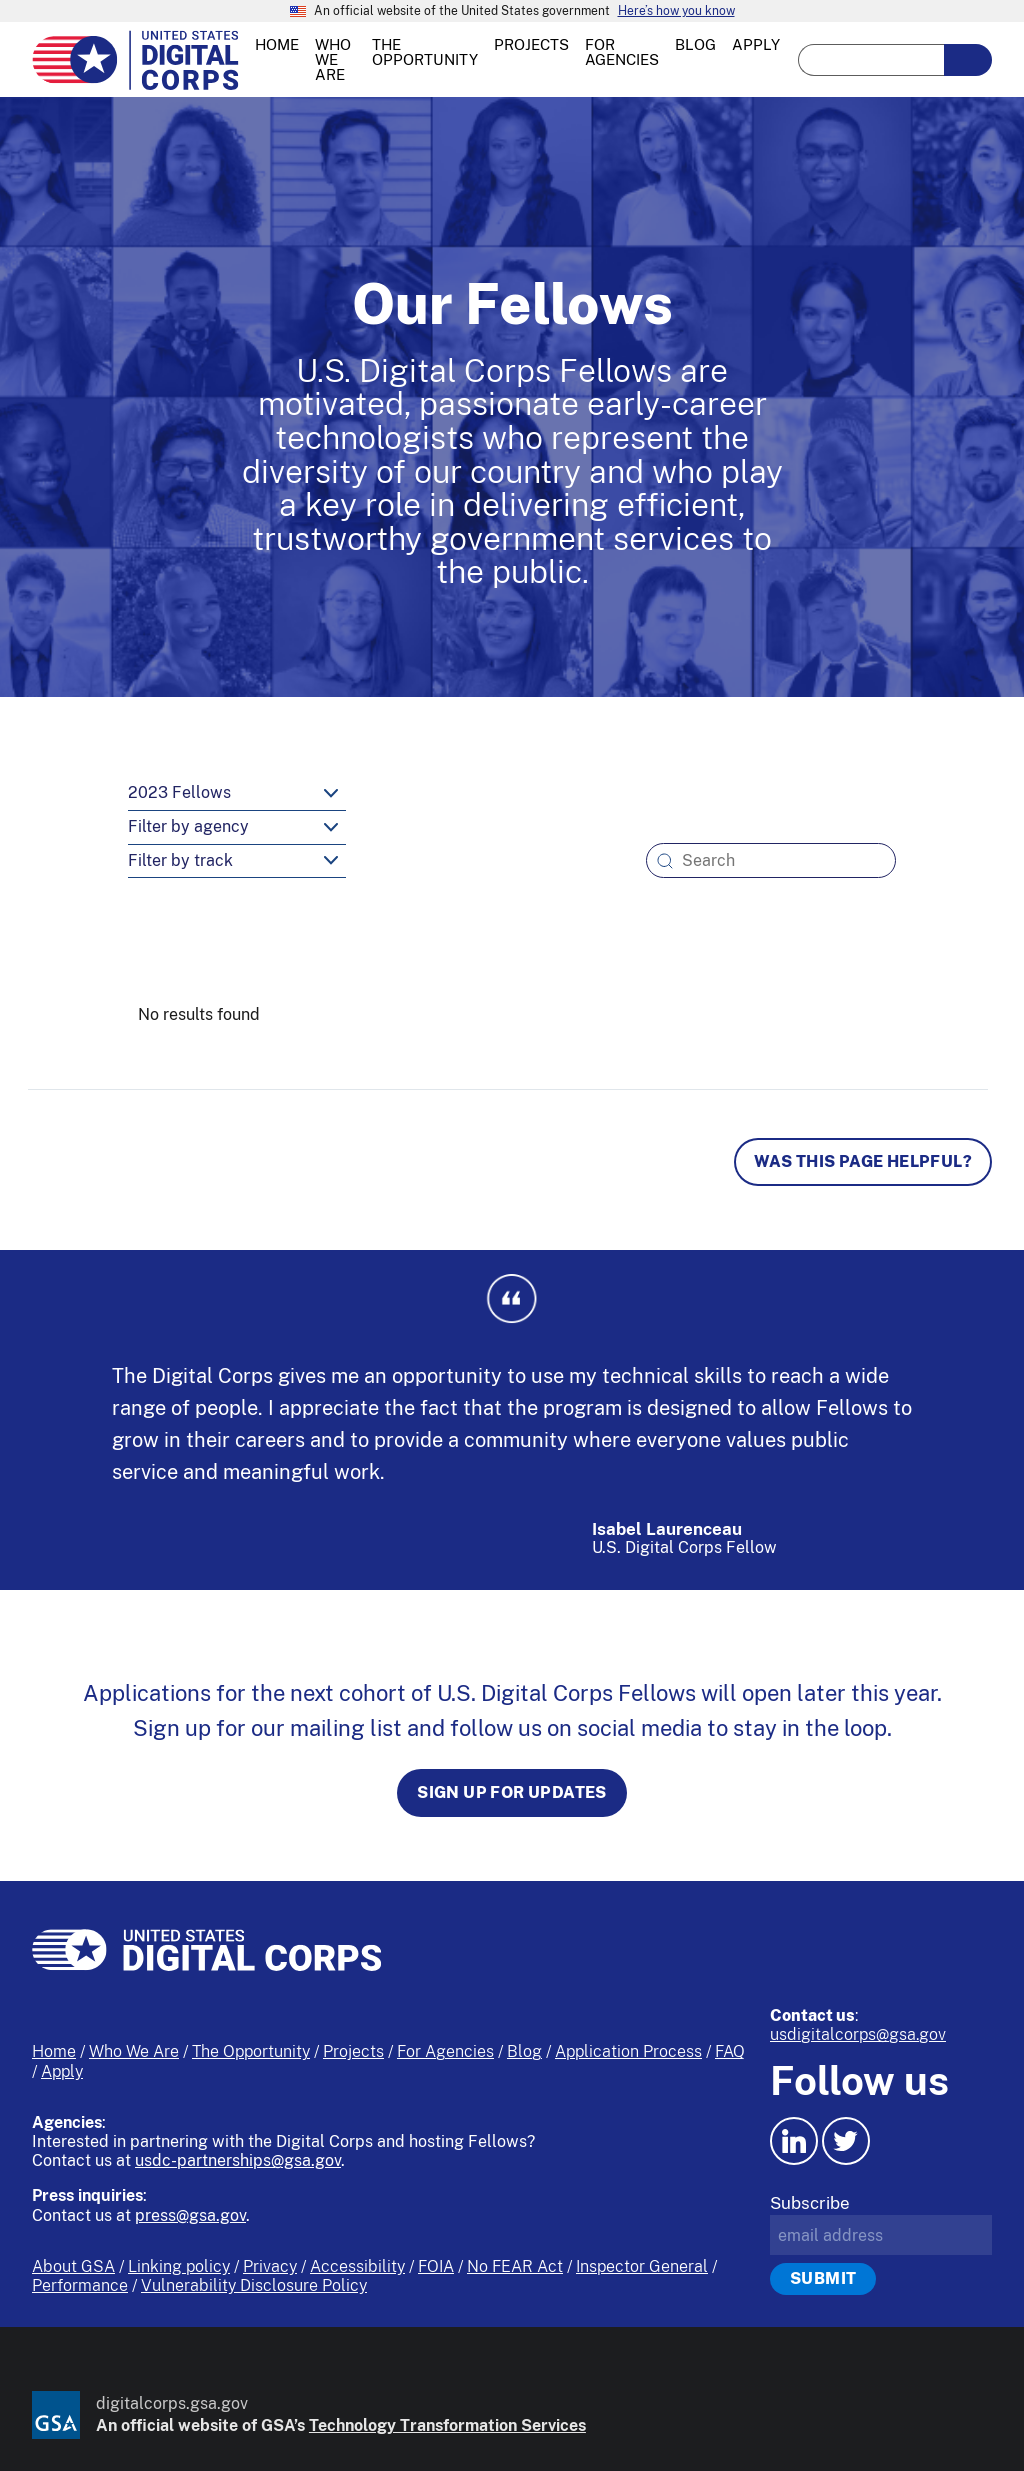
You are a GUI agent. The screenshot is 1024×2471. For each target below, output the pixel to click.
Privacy (270, 2266)
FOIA (436, 2266)
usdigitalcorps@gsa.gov (858, 2034)
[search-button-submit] (968, 60)
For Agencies (445, 2051)
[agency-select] (237, 828)
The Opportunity (251, 2051)
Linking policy (179, 2266)
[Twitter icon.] (846, 2141)
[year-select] (237, 794)
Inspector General (642, 2266)
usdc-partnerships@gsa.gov (238, 2160)
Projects (353, 2051)
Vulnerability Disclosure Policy (254, 2285)
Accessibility (357, 2266)
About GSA (73, 2266)
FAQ (730, 2051)
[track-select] (237, 862)
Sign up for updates (512, 1792)
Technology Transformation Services (447, 2425)
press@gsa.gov (190, 2215)
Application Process (628, 2051)
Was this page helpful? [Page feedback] (863, 1161)
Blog (524, 2051)
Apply (62, 2071)
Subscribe (810, 2203)
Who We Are (134, 2051)
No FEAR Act (515, 2266)
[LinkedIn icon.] (794, 2141)
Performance (80, 2285)
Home (54, 2051)
